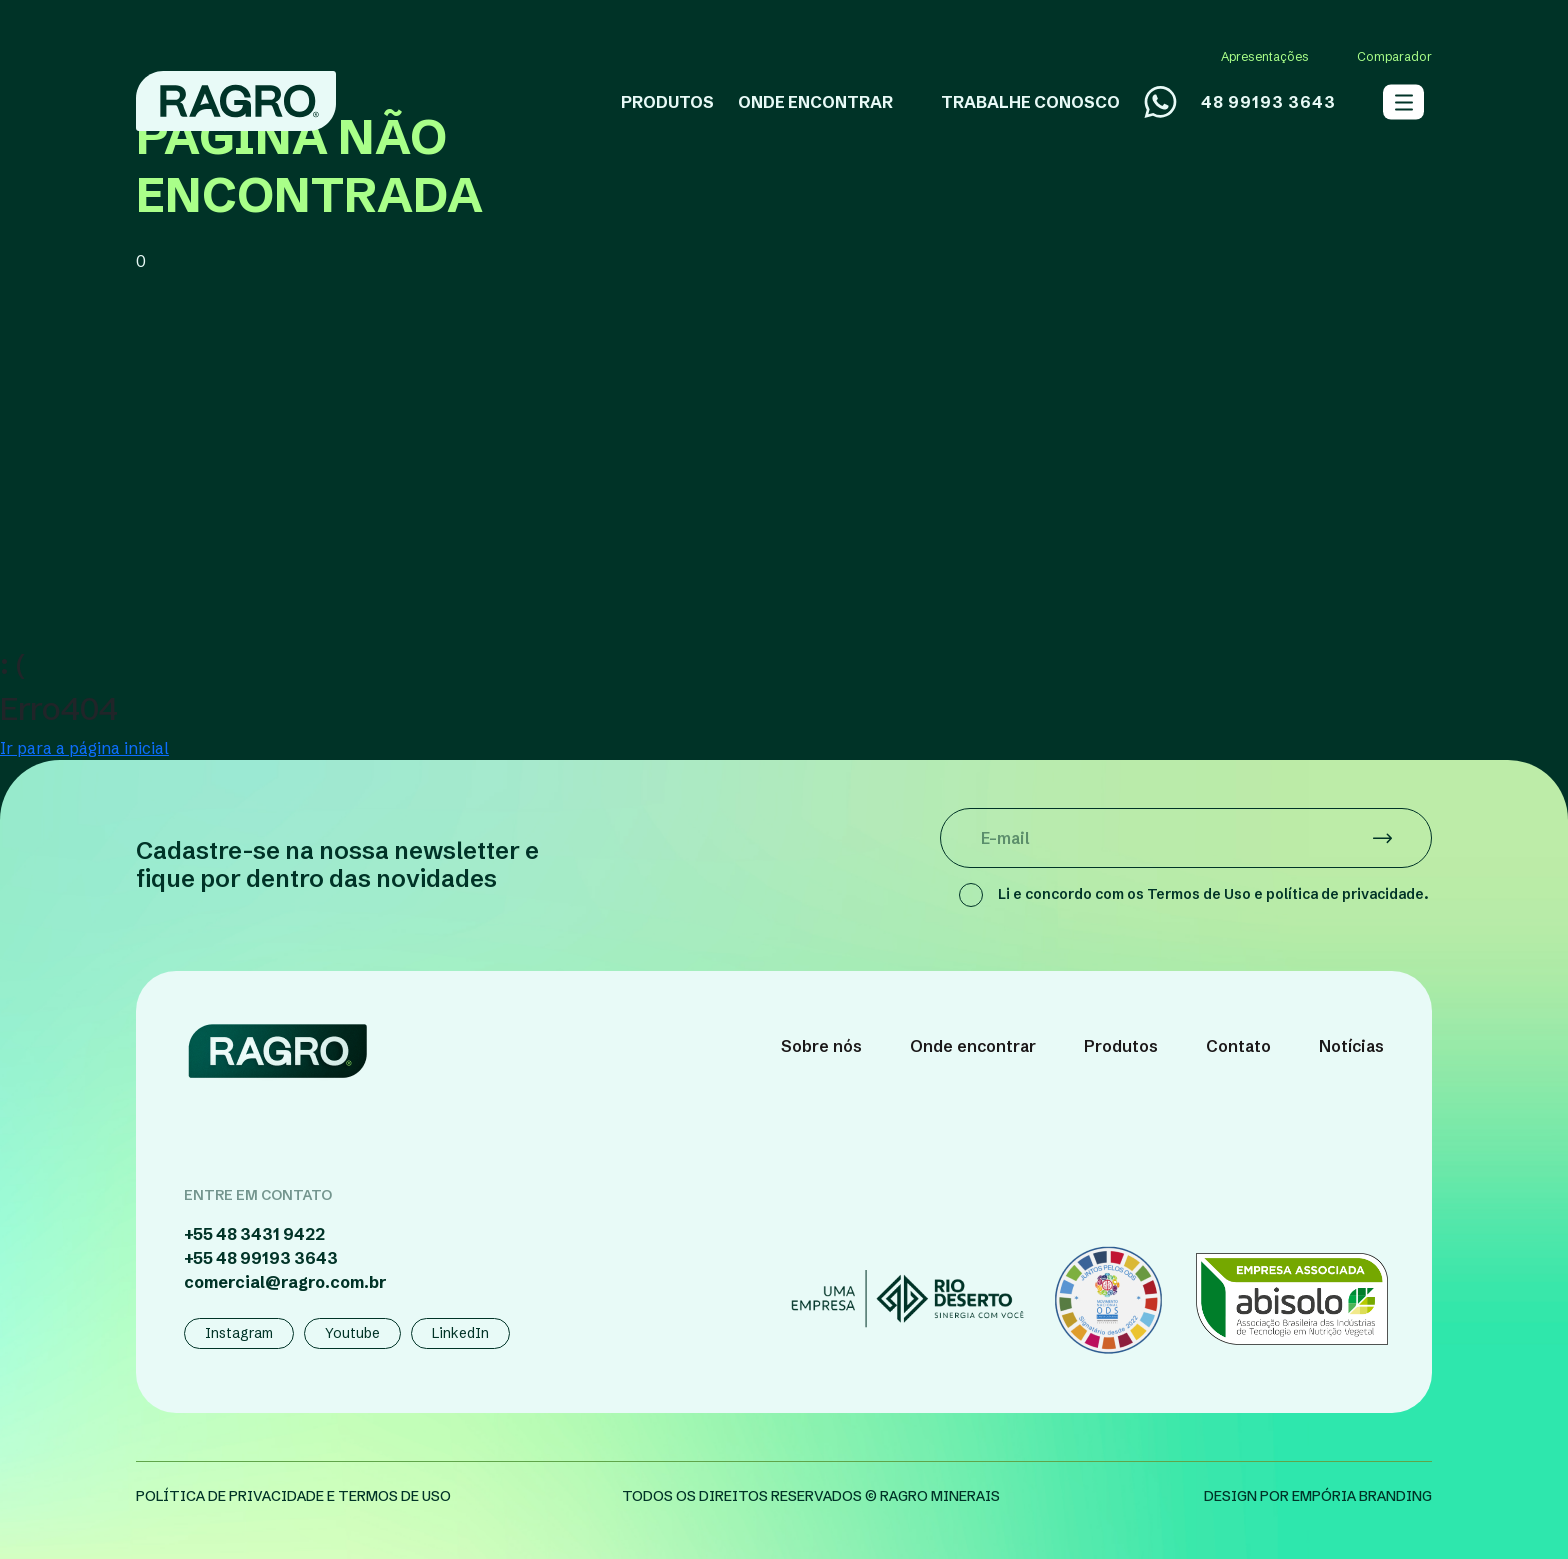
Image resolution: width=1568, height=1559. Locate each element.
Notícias (1351, 1046)
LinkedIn (460, 1333)
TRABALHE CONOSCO (1030, 102)
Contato (1238, 1046)
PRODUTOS (667, 102)
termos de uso (394, 1496)
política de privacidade (230, 1496)
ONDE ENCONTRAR (815, 102)
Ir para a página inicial (84, 748)
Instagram (239, 1333)
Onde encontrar (973, 1046)
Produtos (1121, 1046)
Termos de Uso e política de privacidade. (1288, 894)
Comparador (1394, 56)
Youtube (352, 1333)
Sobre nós (821, 1046)
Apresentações (1265, 56)
